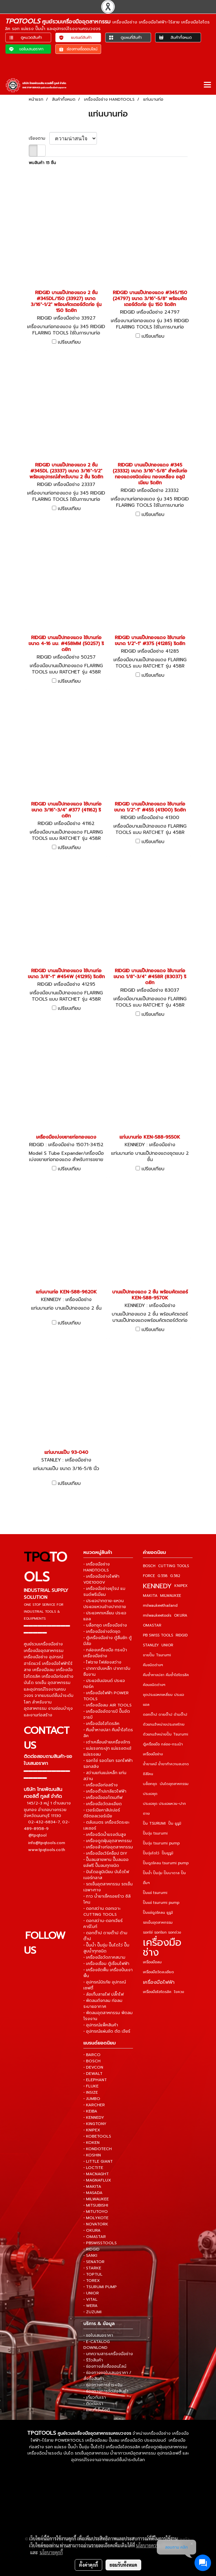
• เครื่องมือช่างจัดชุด (101, 1631)
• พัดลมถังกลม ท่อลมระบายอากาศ (102, 2003)
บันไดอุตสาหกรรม (174, 1784)
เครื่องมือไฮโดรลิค (157, 1992)
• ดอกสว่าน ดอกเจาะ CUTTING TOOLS (101, 1911)
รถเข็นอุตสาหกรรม (158, 1922)
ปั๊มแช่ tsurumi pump (161, 1903)
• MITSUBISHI (95, 2205)
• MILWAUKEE (96, 2199)
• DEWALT (93, 2074)
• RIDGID (91, 2249)
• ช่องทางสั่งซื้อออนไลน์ (104, 2366)
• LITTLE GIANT (98, 2161)
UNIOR (167, 1645)
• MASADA (93, 2193)
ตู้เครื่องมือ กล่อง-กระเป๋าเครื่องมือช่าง (163, 1749)
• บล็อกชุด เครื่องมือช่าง (105, 1625)
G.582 (175, 1576)
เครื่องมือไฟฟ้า (159, 1982)
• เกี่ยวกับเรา (94, 2397)
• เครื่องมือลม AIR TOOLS (107, 1705)
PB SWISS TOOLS (158, 1635)
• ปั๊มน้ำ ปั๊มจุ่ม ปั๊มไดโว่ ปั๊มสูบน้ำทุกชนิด (106, 1948)
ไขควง (179, 1992)
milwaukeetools (157, 1615)
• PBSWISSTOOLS (100, 2243)
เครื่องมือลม (152, 1962)
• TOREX (91, 2281)
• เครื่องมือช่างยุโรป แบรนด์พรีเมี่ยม (104, 1591)
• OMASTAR (94, 2237)
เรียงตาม (39, 138)
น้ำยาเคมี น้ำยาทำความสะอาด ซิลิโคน (166, 1769)
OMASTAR (152, 1625)
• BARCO (92, 2055)
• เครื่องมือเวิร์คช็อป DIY (105, 1853)
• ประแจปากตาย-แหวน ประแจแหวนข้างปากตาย (104, 1604)
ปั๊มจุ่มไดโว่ (151, 1853)
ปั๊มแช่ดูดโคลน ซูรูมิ (158, 1912)
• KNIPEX (91, 2130)
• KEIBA (90, 2111)
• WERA (90, 2306)
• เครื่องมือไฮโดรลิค (101, 1724)
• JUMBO (91, 2099)
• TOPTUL (93, 2274)
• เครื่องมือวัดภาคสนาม (104, 1957)
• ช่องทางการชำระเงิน (102, 2385)
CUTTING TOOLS (173, 1566)
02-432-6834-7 (44, 1822)
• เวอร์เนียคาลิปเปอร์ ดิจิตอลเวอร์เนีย (101, 1813)
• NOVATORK (95, 2224)
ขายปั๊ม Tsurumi (157, 1655)
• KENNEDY (93, 2117)
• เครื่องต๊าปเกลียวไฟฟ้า (104, 1791)
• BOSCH (92, 2061)
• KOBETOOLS (97, 2136)
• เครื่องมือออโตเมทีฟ (102, 1798)
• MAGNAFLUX (97, 2180)
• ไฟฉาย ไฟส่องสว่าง (102, 1662)
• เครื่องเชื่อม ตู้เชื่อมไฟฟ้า (106, 1964)
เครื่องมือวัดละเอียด (158, 1972)
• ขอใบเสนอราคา (98, 2335)
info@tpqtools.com (46, 1843)
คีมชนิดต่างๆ (153, 1665)
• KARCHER (94, 2105)
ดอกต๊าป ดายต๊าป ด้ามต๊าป (165, 1714)
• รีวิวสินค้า (93, 2360)
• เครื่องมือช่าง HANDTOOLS (96, 1567)
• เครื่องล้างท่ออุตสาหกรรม (108, 1847)
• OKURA (92, 2230)
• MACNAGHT (96, 2174)
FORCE (149, 1576)
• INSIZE (90, 2092)
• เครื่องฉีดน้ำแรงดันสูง (104, 1835)
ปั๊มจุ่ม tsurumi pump (161, 1843)
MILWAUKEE (170, 1595)
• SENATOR (94, 2262)
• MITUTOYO (95, 2212)
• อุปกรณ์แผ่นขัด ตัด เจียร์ (106, 2031)
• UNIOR (91, 2293)
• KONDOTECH (97, 2149)
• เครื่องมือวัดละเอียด (102, 1804)
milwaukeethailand (160, 1605)
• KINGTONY (95, 2124)
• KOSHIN (92, 2155)
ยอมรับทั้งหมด (123, 2565)
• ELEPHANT (95, 2080)
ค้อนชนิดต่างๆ (154, 1685)
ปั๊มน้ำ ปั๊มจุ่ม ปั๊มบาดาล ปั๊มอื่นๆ (164, 1878)
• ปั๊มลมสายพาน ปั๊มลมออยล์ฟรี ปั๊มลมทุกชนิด (106, 1863)
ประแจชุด (150, 1794)
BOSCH (149, 1566)
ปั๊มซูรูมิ (167, 1853)
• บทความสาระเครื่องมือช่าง (108, 2354)
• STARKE (92, 2268)
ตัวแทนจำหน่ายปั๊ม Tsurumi (165, 1734)
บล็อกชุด (150, 1784)
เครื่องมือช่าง (162, 1947)
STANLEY (151, 1645)
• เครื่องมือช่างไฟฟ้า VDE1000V (101, 1579)
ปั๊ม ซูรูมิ (174, 1823)
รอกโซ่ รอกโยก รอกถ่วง (162, 1932)
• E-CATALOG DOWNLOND (96, 2345)
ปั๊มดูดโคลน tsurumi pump (166, 1863)
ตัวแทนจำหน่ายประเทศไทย (164, 1724)
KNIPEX (181, 1586)
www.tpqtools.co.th (46, 1850)
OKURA (180, 1615)
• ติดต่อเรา (93, 2404)
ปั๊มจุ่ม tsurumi (155, 1833)
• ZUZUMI (92, 2312)
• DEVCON (93, 2067)
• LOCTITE (93, 2168)
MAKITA (150, 1595)
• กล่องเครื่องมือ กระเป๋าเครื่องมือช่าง (105, 1653)
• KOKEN (91, 2143)
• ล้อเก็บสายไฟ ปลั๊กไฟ (103, 1994)
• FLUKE (91, 2086)
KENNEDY (157, 1586)
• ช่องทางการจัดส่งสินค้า (105, 2391)
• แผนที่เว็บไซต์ (96, 2410)
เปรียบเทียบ (69, 342)
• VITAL (90, 2299)
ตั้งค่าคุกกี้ (88, 2565)
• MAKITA (92, 2186)
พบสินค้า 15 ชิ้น (42, 163)
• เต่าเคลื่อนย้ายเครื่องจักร (106, 1742)
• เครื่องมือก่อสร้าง (100, 1785)
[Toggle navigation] (207, 85)
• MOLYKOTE (95, 2218)
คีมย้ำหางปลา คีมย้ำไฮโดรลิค (166, 1675)
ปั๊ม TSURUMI (154, 1823)
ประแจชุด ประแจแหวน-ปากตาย (164, 1808)
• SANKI (90, 2255)
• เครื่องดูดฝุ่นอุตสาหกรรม (107, 1841)
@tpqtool (37, 1835)
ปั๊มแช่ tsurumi (155, 1893)
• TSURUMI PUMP (100, 2287)
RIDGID (182, 1635)
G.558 (162, 1576)
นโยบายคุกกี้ (51, 2552)
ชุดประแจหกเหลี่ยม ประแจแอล (163, 1699)
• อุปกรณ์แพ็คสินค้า (100, 2025)
